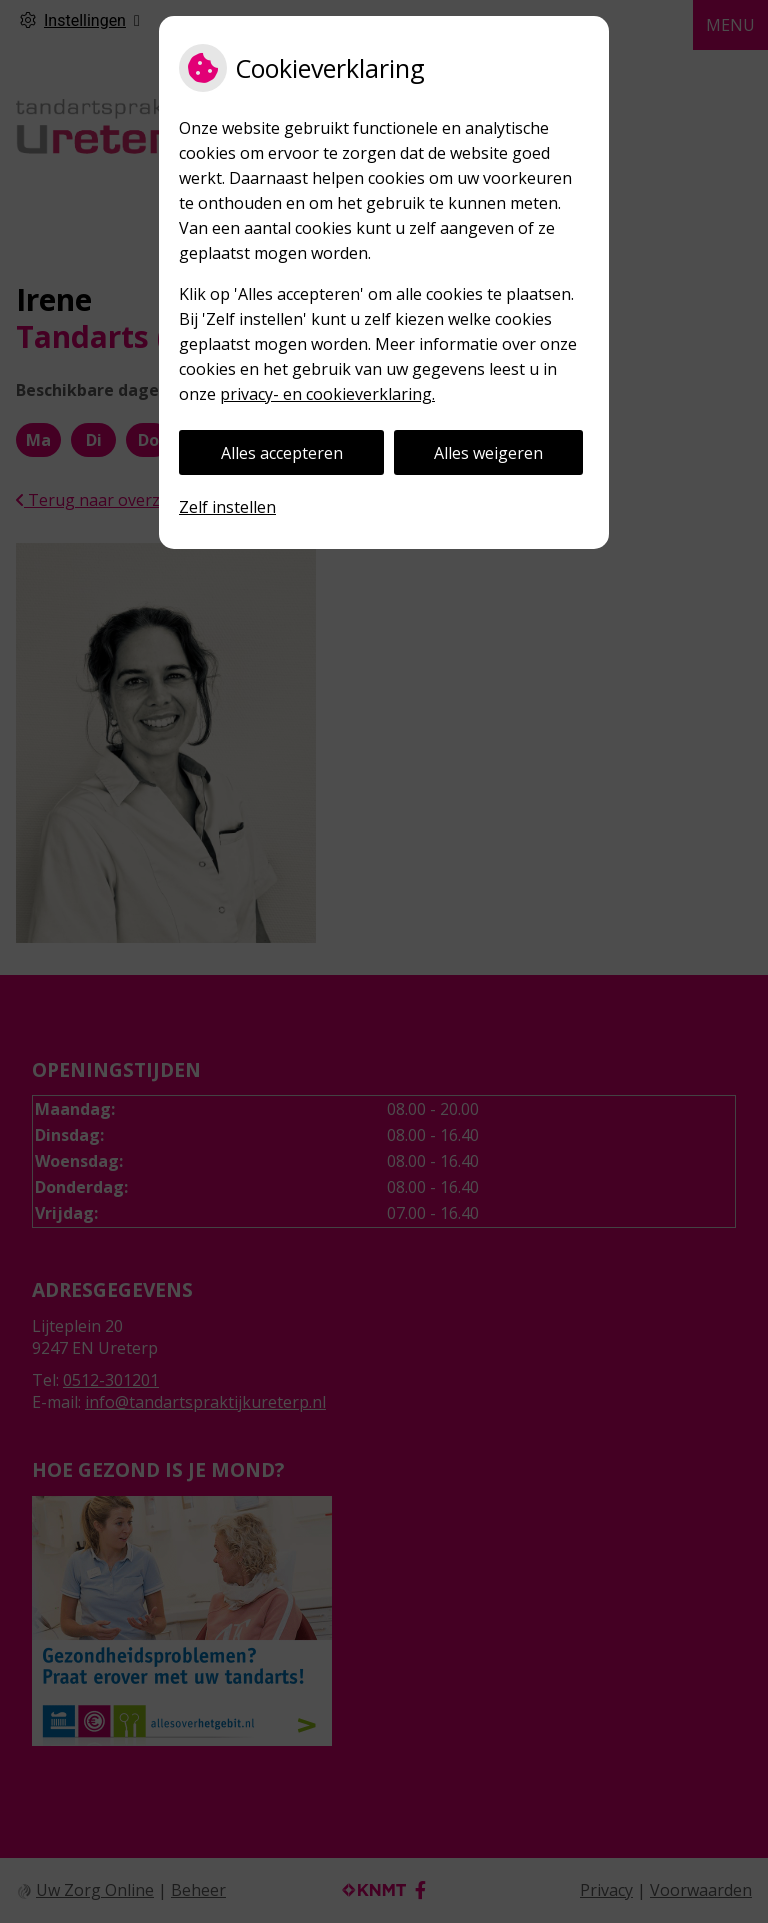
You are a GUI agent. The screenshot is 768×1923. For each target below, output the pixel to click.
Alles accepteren (282, 453)
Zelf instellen (227, 507)
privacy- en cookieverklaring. (327, 394)
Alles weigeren (488, 453)
